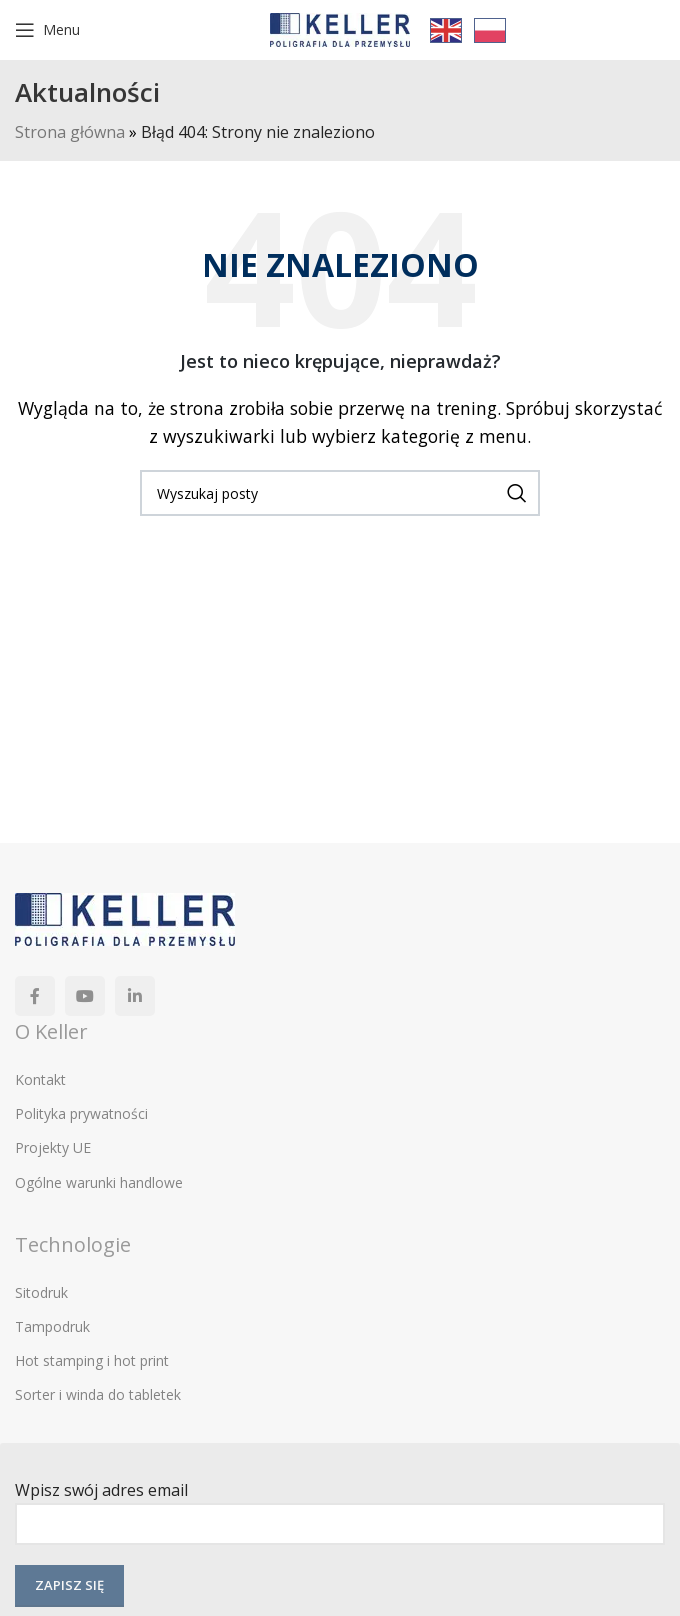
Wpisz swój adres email (340, 1506)
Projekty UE (53, 1147)
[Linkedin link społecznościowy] (135, 996)
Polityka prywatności (81, 1113)
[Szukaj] (340, 493)
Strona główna (70, 132)
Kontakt (40, 1079)
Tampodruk (52, 1326)
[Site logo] (340, 28)
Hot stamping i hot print (92, 1360)
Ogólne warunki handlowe (99, 1182)
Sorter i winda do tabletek (98, 1394)
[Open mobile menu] (47, 30)
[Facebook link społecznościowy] (35, 996)
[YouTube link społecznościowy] (85, 996)
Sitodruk (41, 1292)
